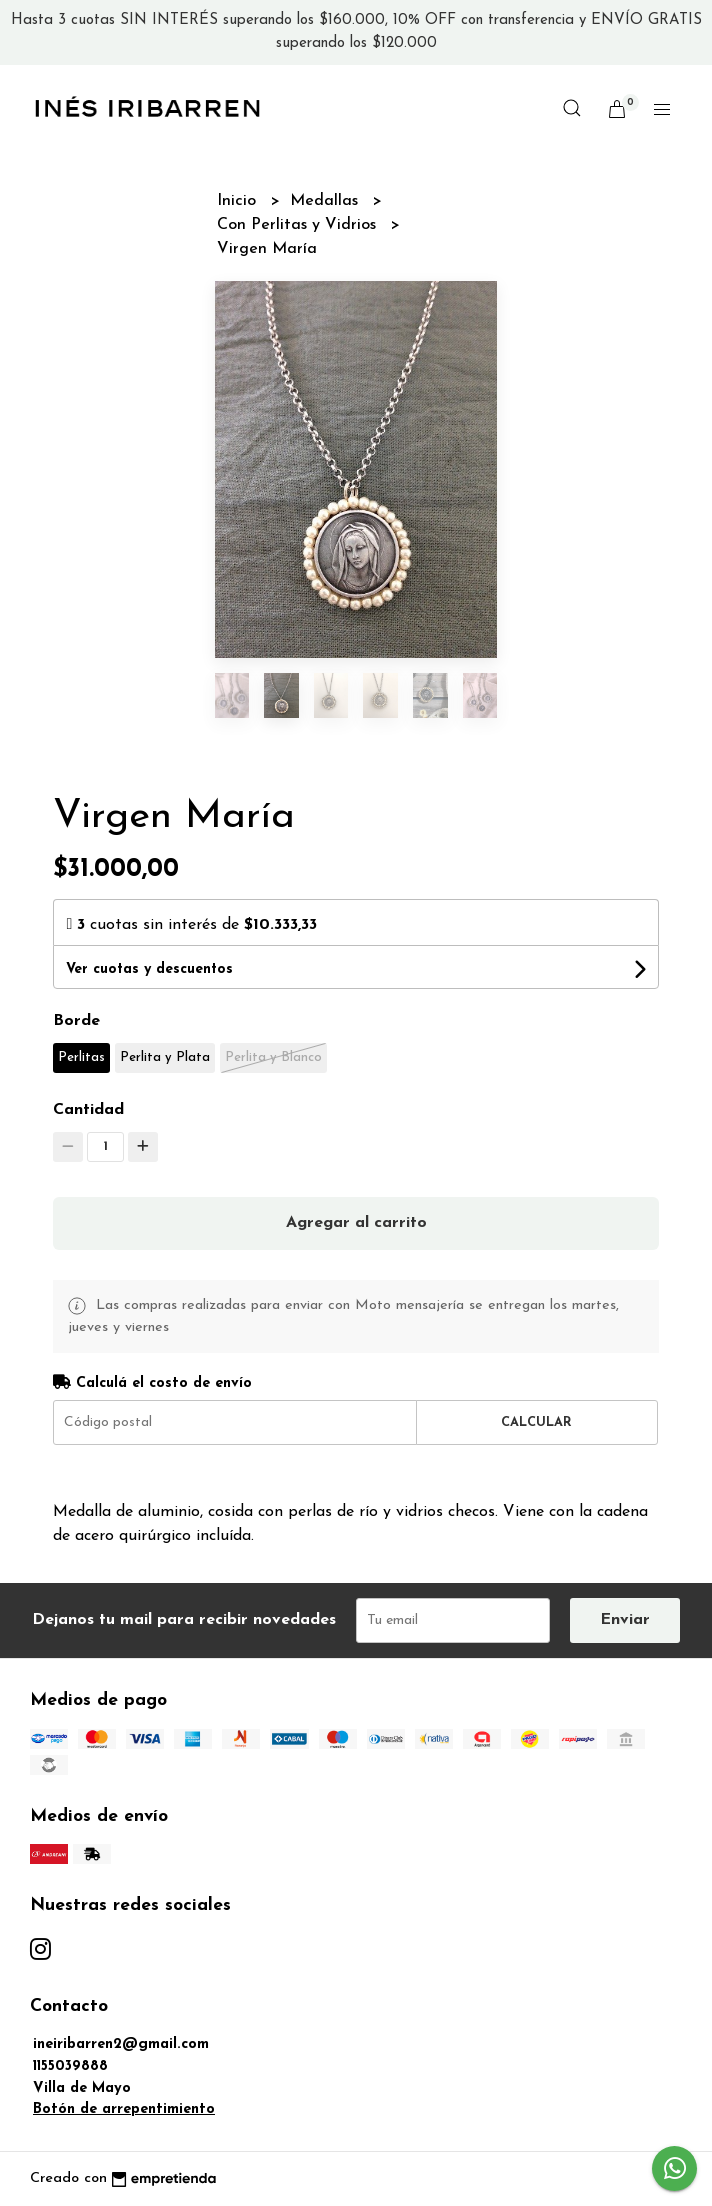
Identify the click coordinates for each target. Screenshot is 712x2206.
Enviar (625, 1620)
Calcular (536, 1422)
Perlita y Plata (165, 1057)
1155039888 (70, 2066)
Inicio (239, 201)
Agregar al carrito (356, 1223)
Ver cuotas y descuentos (149, 969)
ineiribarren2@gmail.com (121, 2044)
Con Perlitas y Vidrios (299, 225)
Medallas (326, 201)
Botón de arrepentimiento (124, 2109)
